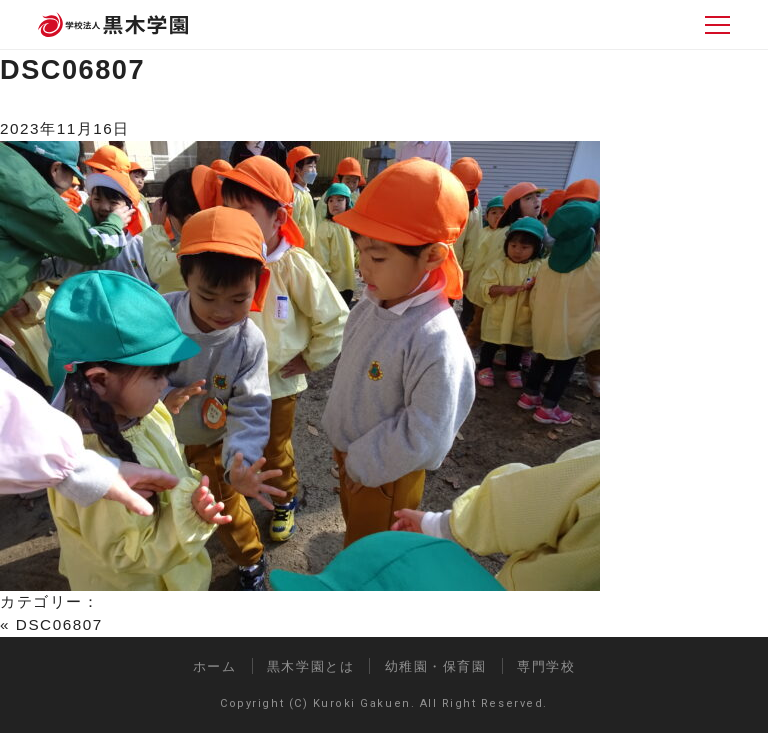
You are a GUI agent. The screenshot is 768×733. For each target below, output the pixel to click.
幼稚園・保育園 (436, 666)
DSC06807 (72, 69)
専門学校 (546, 666)
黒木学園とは (310, 666)
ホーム (215, 666)
